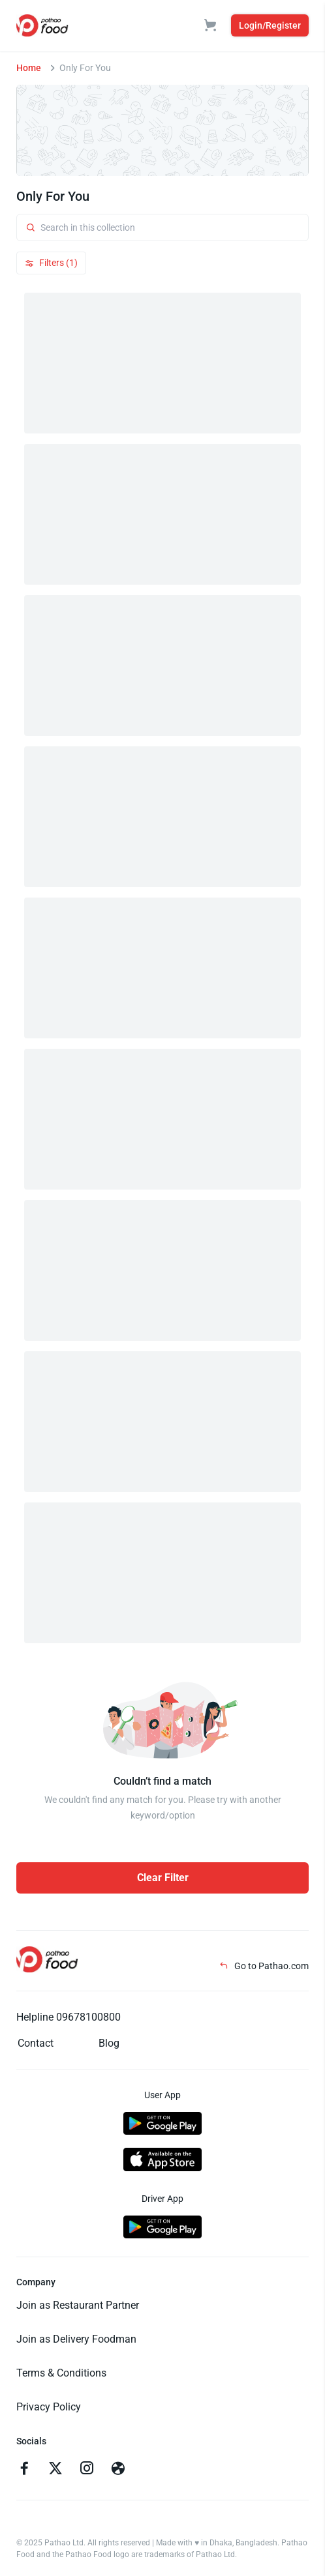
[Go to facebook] (24, 2470)
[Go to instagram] (87, 2470)
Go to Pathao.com (264, 1966)
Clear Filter (163, 1877)
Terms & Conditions (61, 2373)
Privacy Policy (48, 2407)
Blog (109, 2043)
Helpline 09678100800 (68, 2017)
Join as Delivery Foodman (76, 2339)
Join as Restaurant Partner (77, 2305)
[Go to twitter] (55, 2470)
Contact (36, 2043)
